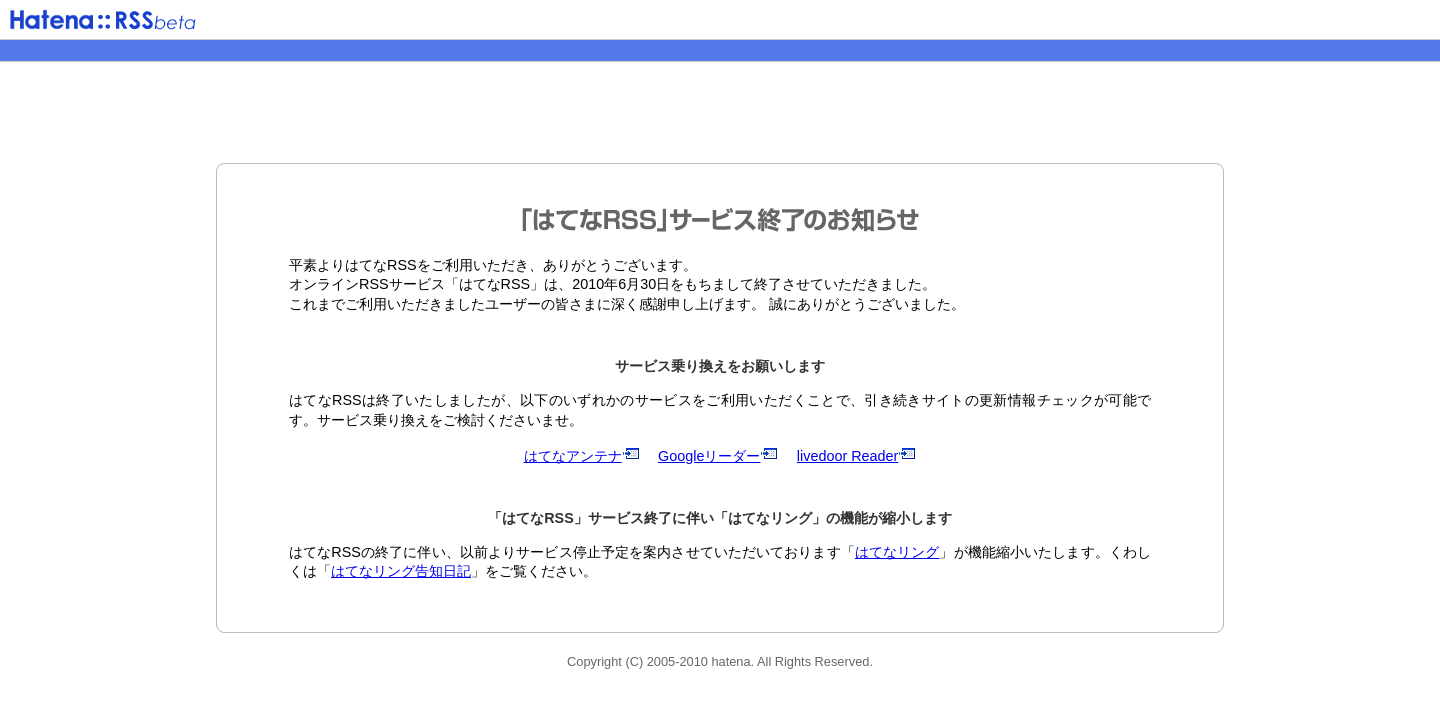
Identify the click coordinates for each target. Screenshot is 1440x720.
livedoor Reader (857, 456)
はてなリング (897, 552)
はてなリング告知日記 (401, 571)
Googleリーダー (718, 456)
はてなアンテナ (582, 456)
